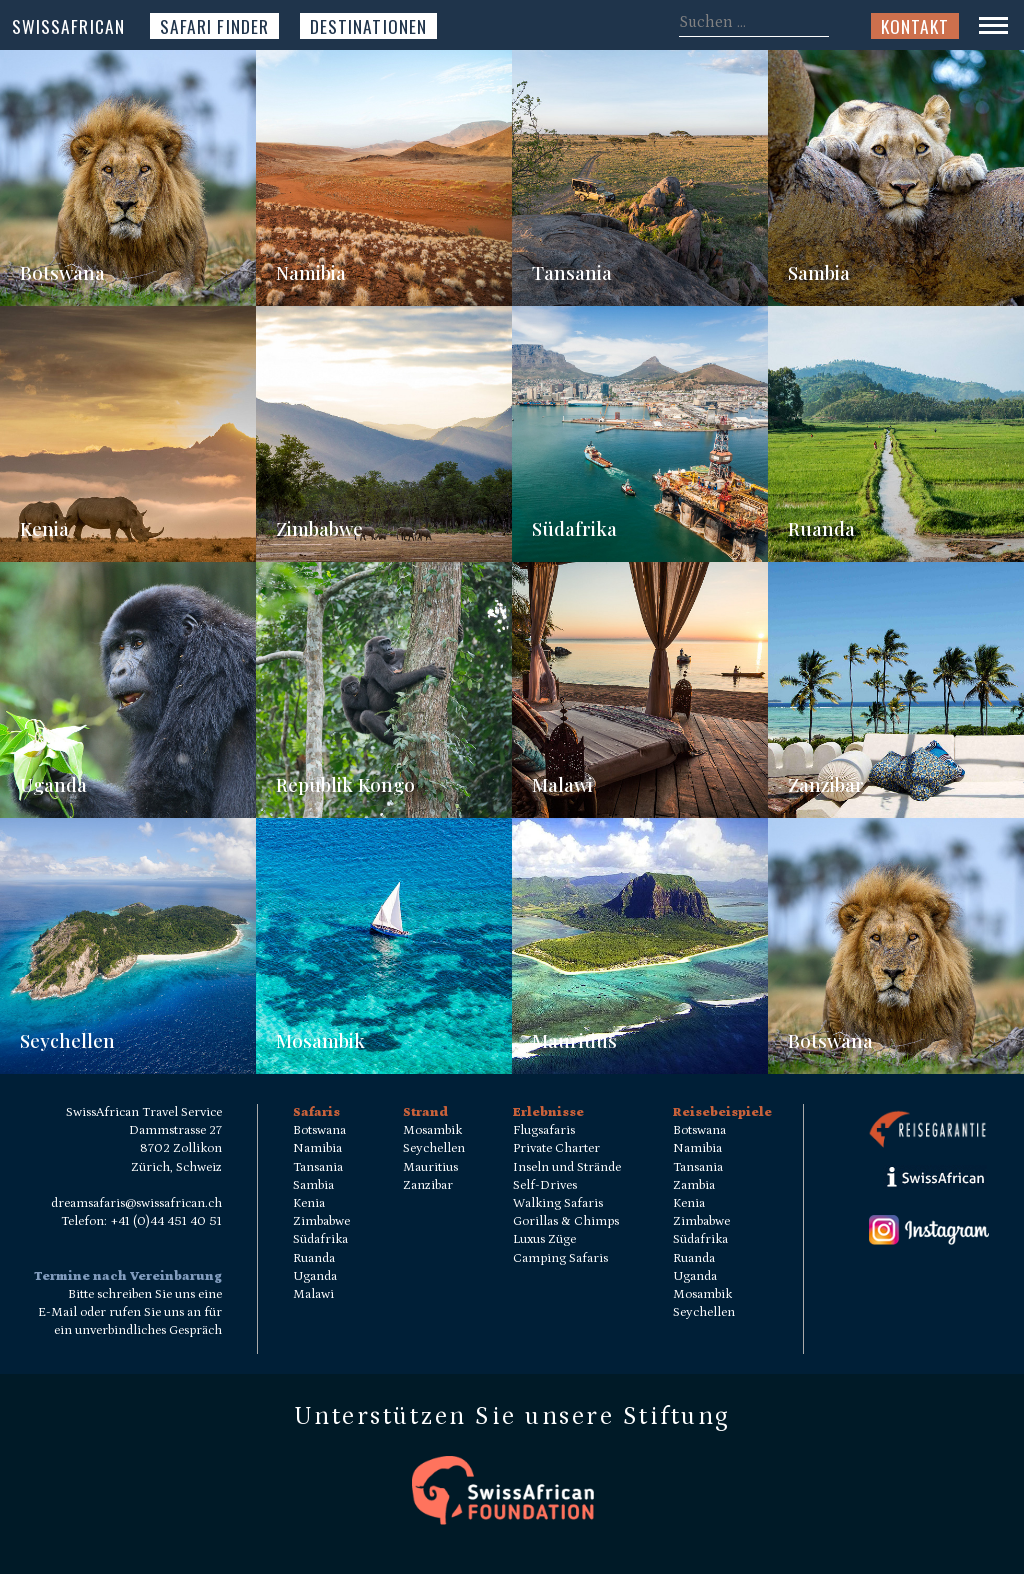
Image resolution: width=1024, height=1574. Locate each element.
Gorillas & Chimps (566, 1221)
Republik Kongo (345, 784)
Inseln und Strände (567, 1167)
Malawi (562, 784)
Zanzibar (826, 784)
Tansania (572, 272)
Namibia (311, 272)
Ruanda (821, 528)
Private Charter (556, 1148)
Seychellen (67, 1040)
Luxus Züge (544, 1239)
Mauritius (574, 1040)
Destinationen (368, 26)
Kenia (44, 528)
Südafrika (574, 528)
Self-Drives (545, 1185)
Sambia (819, 272)
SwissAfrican (68, 26)
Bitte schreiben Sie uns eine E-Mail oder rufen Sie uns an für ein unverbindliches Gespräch (130, 1312)
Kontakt (915, 26)
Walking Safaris (558, 1203)
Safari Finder (214, 26)
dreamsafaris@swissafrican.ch (136, 1203)
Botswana (62, 272)
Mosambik (320, 1040)
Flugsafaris (544, 1130)
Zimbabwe (319, 528)
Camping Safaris (560, 1258)
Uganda (53, 784)
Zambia (694, 1185)
